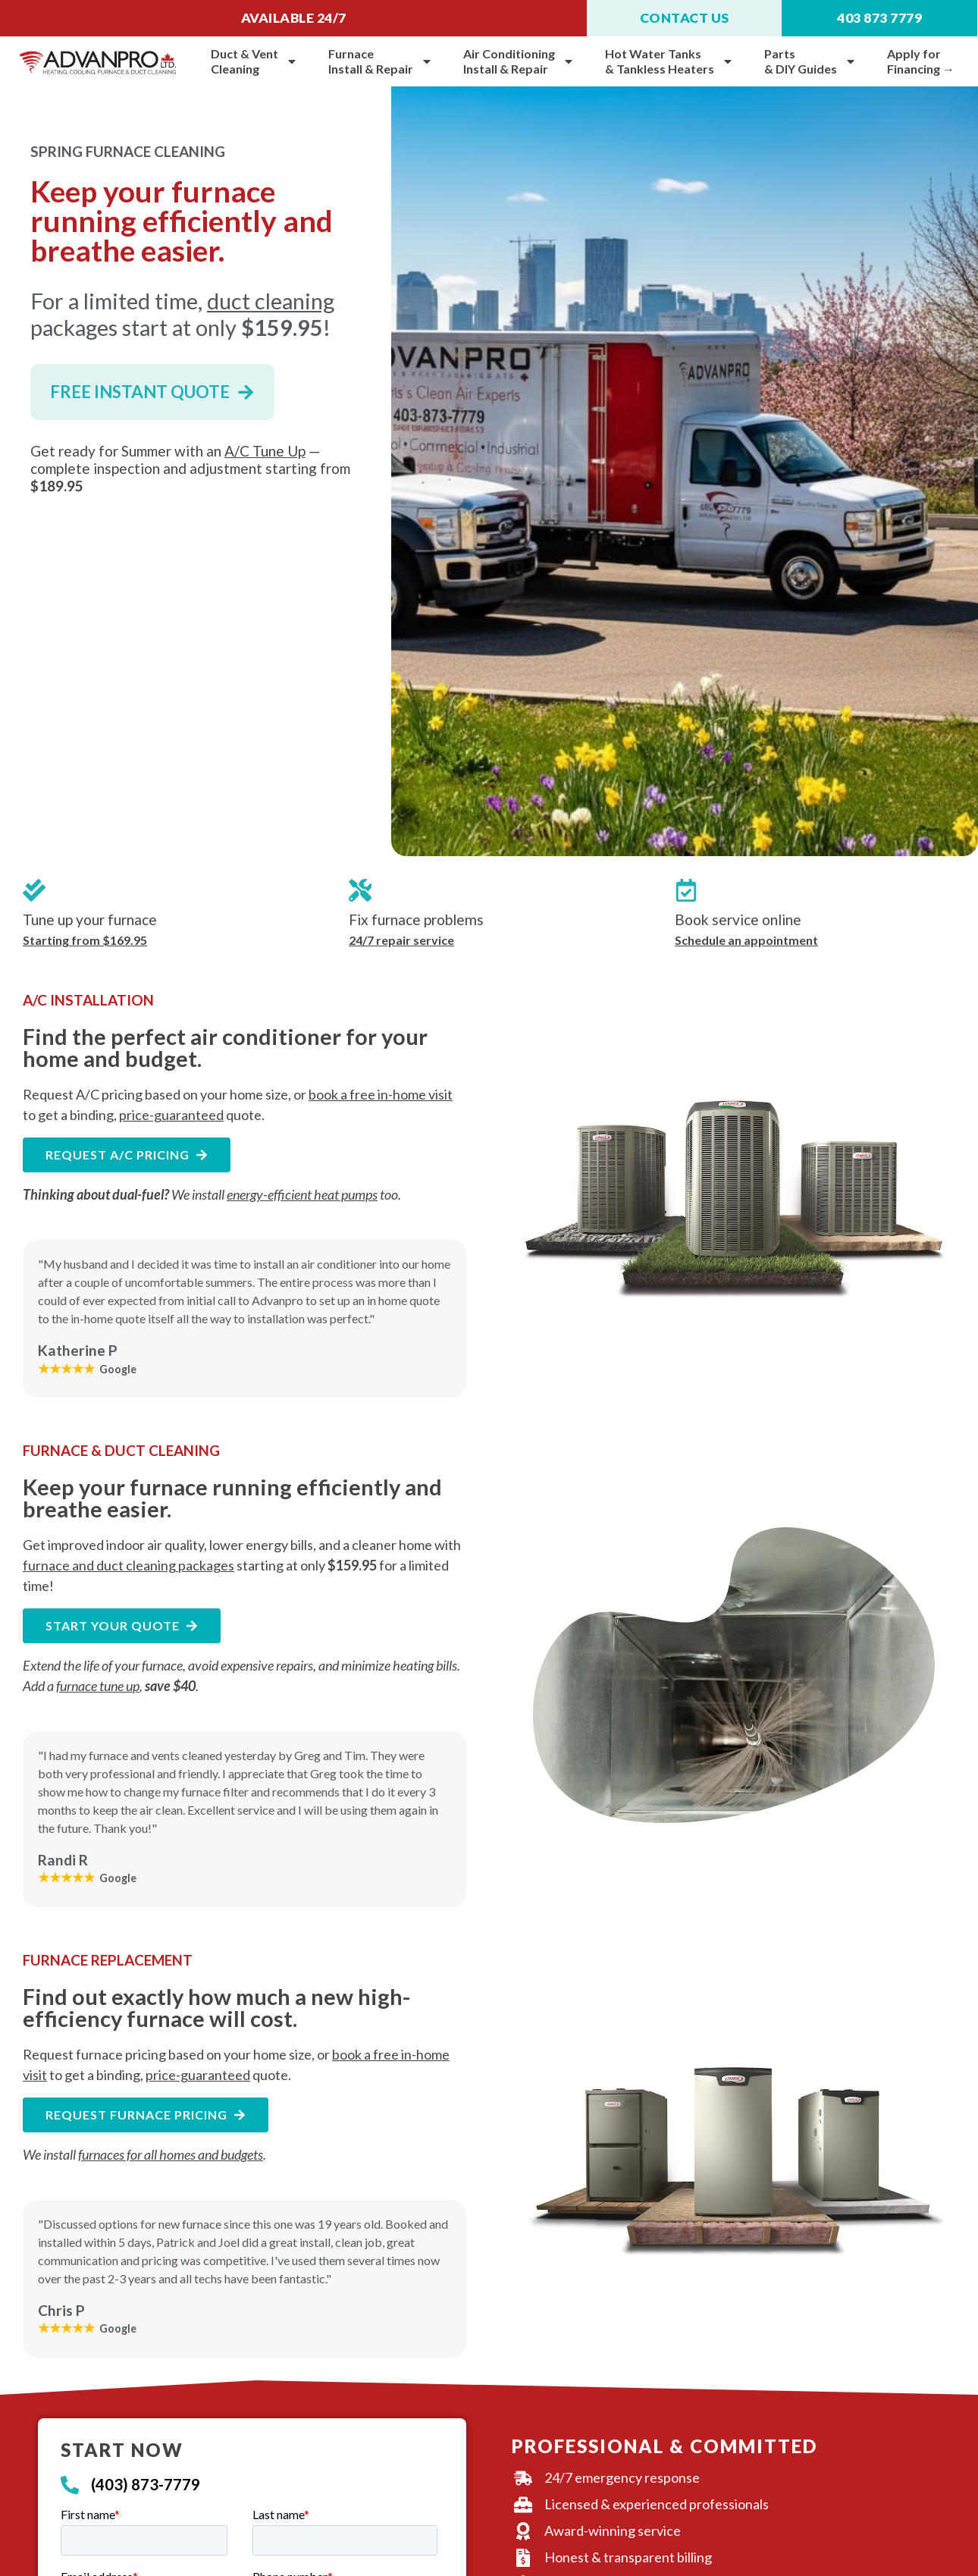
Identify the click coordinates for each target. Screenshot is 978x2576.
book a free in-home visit (381, 1094)
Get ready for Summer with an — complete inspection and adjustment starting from (190, 468)
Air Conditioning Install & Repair (519, 61)
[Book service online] (686, 890)
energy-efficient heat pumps (302, 1194)
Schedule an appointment (746, 940)
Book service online (738, 919)
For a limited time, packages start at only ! (182, 313)
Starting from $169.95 (85, 940)
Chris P (61, 2310)
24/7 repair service (401, 940)
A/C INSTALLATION (88, 1000)
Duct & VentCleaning (254, 61)
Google (87, 1368)
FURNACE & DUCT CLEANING (121, 1450)
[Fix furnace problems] (360, 890)
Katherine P (78, 1350)
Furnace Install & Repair (380, 61)
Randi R (63, 1860)
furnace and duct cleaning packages (128, 1565)
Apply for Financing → (920, 61)
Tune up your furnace (90, 919)
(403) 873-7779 (145, 2484)
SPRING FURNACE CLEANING (127, 151)
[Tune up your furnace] (34, 890)
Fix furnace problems (416, 919)
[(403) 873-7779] (70, 2485)
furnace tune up (97, 1685)
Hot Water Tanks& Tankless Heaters (669, 61)
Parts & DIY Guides (810, 61)
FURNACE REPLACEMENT (108, 1960)
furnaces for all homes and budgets (170, 2154)
